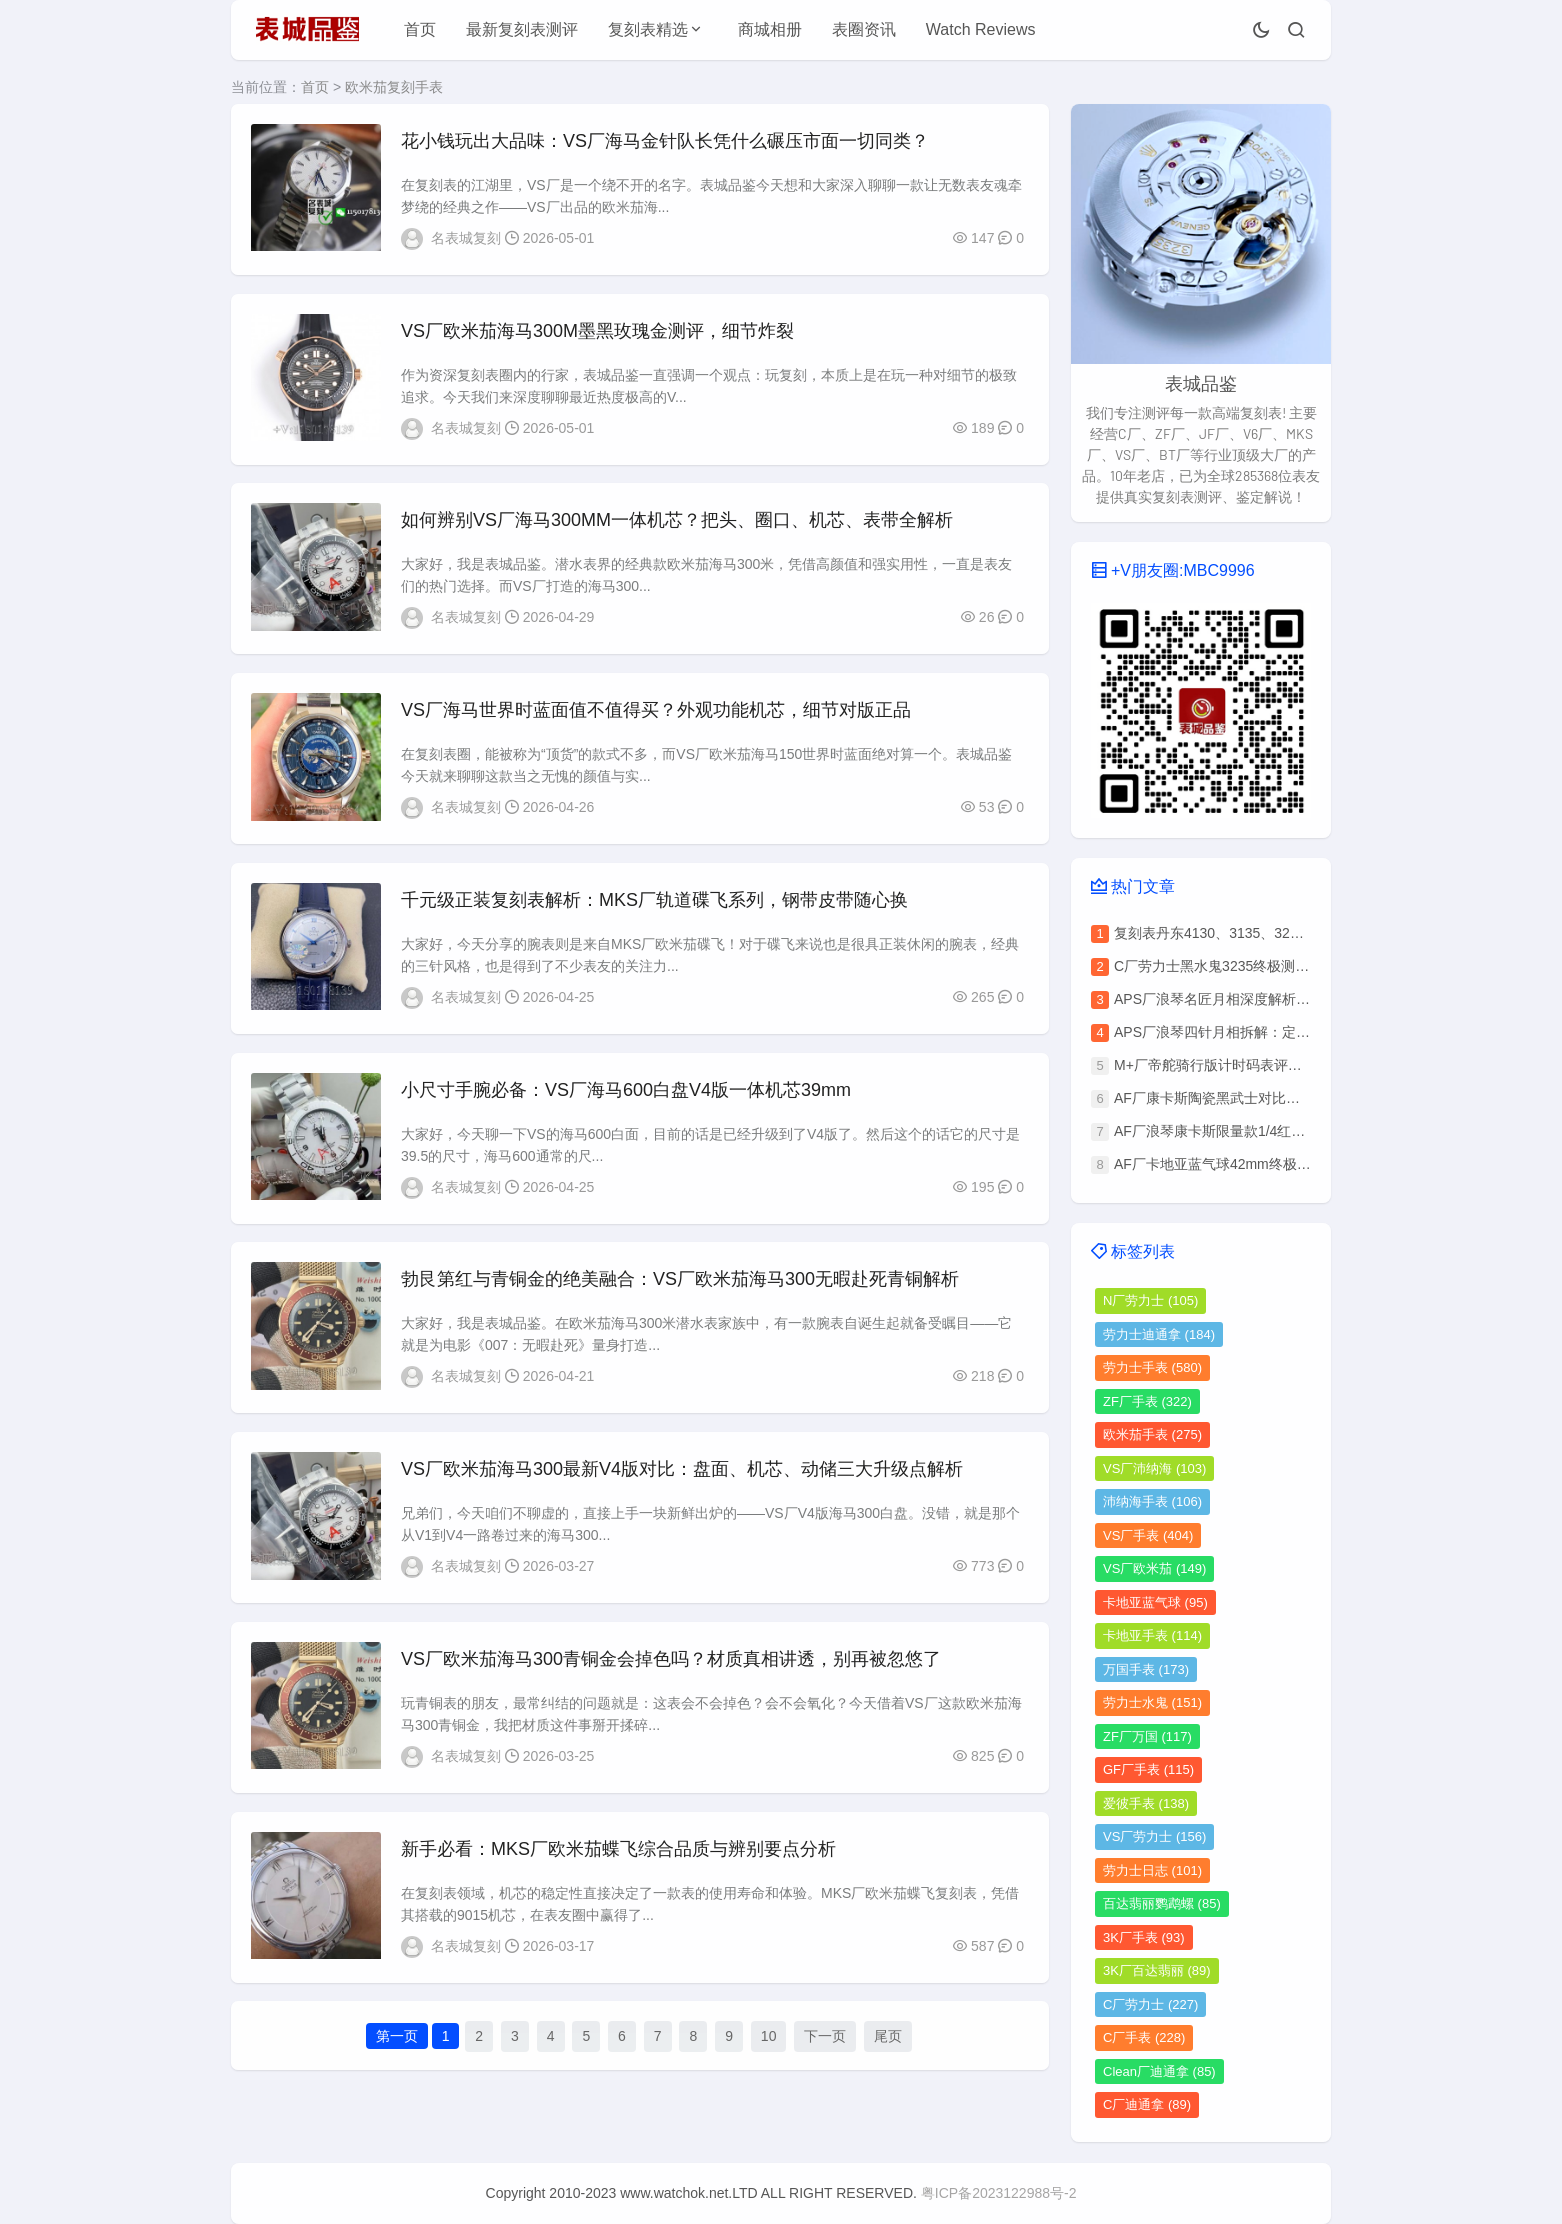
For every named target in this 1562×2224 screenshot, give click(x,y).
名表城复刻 (466, 238)
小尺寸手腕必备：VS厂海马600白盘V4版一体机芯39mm (626, 1096)
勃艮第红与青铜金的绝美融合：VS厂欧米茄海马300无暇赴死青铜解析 (680, 1287)
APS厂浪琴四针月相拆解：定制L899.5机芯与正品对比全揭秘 (1303, 1032)
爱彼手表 (1146, 1803)
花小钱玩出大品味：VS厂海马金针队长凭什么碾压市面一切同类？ (665, 141)
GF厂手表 (1148, 1769)
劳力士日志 (1152, 1870)
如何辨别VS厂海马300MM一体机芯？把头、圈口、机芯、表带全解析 (677, 523)
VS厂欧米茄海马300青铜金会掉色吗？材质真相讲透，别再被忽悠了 (671, 1669)
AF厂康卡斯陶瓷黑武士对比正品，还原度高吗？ (1263, 1098)
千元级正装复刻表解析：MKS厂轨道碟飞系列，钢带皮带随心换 (654, 905)
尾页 (888, 2049)
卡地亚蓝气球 (1155, 1602)
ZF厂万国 (1147, 1736)
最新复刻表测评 (522, 29)
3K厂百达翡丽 (1157, 1970)
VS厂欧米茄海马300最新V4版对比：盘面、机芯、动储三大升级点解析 (682, 1478)
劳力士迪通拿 (1159, 1334)
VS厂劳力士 (1154, 1836)
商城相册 (770, 29)
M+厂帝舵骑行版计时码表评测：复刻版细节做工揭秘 (1278, 1065)
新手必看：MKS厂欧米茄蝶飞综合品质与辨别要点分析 (618, 1860)
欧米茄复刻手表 (394, 87)
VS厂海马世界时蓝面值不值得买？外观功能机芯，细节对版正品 (656, 714)
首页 (420, 29)
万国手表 (1146, 1669)
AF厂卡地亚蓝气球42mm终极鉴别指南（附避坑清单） (1282, 1164)
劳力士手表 (1152, 1367)
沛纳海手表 (1152, 1501)
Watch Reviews (981, 29)
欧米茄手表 (1152, 1434)
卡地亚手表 (1152, 1635)
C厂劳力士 (1150, 2004)
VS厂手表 (1148, 1535)
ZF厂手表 (1147, 1401)
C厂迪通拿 (1147, 2104)
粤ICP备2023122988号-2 (999, 2193)
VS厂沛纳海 (1154, 1468)
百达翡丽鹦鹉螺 (1162, 1903)
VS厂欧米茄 (1154, 1568)
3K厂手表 (1144, 1937)
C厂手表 (1144, 2037)
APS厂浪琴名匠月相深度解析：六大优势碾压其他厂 (1275, 999)
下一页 (825, 2049)
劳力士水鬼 (1152, 1702)
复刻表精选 (648, 29)
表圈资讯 (864, 29)
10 (769, 2049)
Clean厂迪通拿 (1159, 2071)
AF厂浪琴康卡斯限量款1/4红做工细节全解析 (1251, 1131)
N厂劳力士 (1150, 1300)
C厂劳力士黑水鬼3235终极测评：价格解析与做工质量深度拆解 (1309, 966)
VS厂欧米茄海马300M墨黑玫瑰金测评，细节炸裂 (597, 332)
